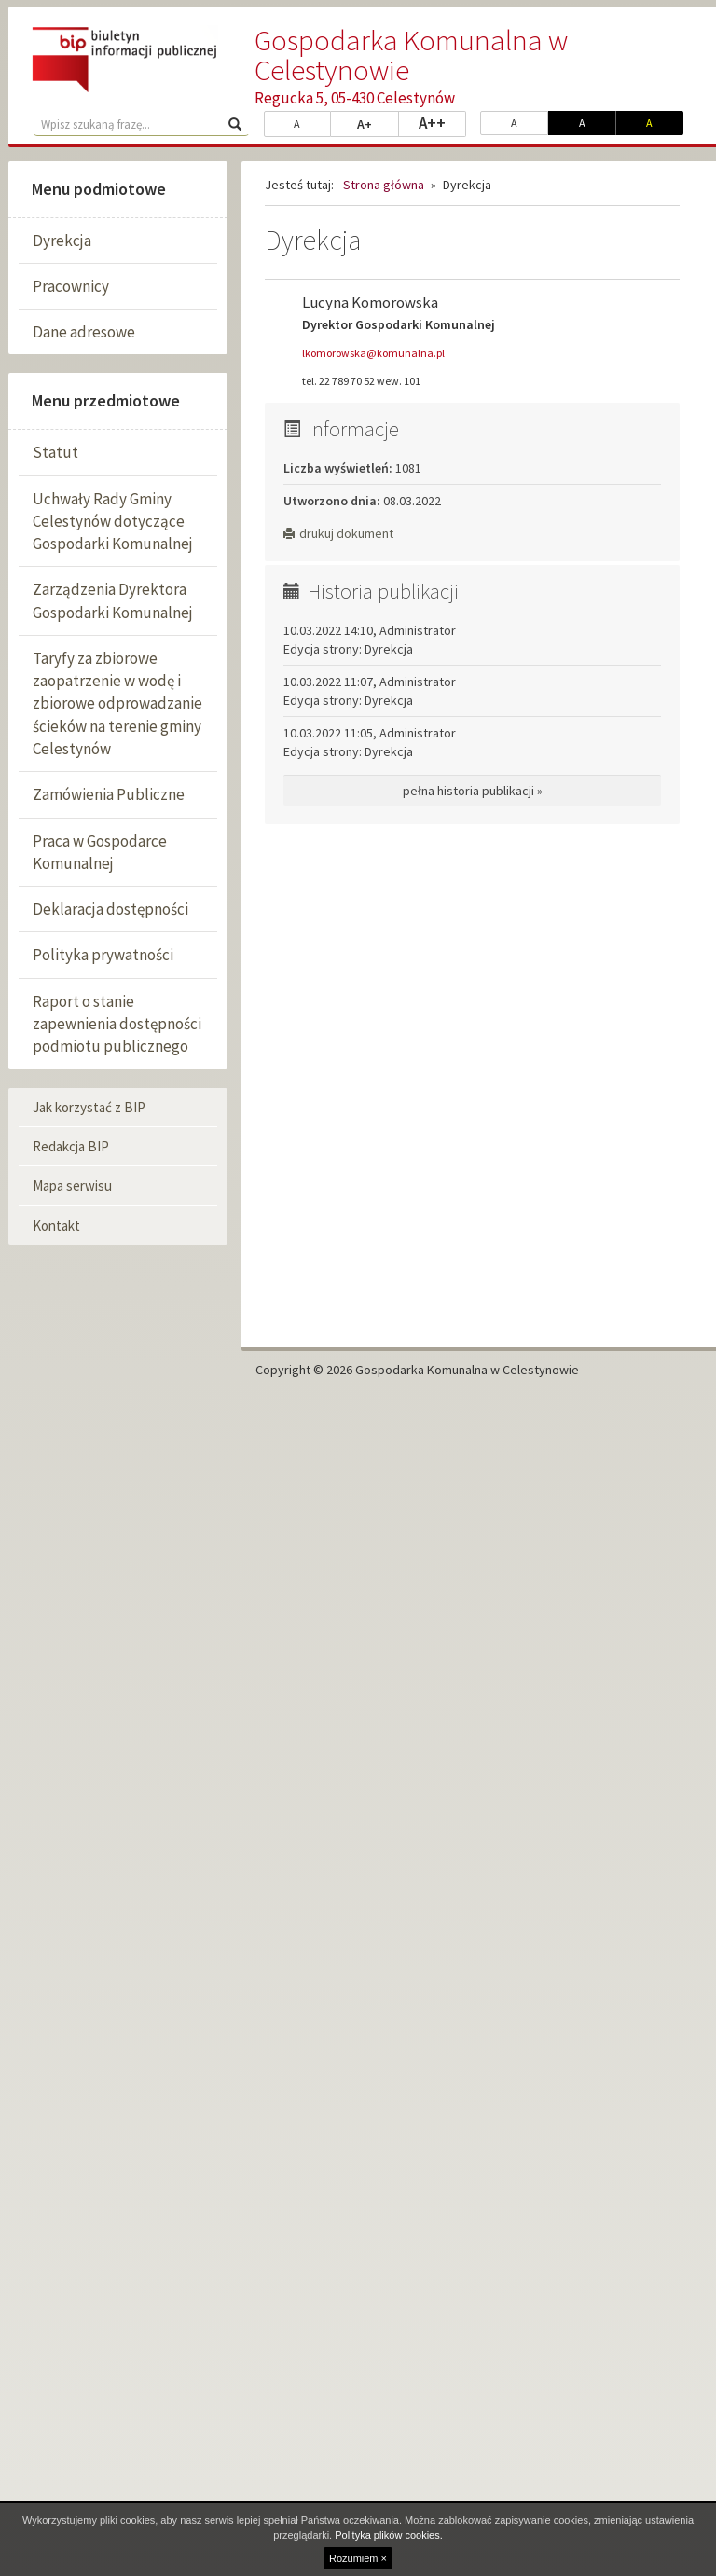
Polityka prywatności (103, 954)
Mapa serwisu (72, 1185)
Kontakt (56, 1225)
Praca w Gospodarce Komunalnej (100, 852)
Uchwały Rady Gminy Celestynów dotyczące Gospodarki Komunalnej (113, 522)
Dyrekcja (62, 240)
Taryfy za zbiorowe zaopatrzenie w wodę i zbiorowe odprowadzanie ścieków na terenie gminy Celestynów (117, 703)
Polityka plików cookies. (389, 2535)
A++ (442, 122)
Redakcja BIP (71, 1146)
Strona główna (383, 184)
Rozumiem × (358, 2558)
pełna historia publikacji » (473, 790)
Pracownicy (71, 286)
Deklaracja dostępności (110, 909)
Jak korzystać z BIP (89, 1107)
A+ (378, 123)
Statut (55, 452)
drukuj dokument (338, 533)
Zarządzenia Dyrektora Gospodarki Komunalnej (113, 600)
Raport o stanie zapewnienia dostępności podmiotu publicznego (117, 1024)
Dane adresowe (84, 332)
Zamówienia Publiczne (109, 794)
